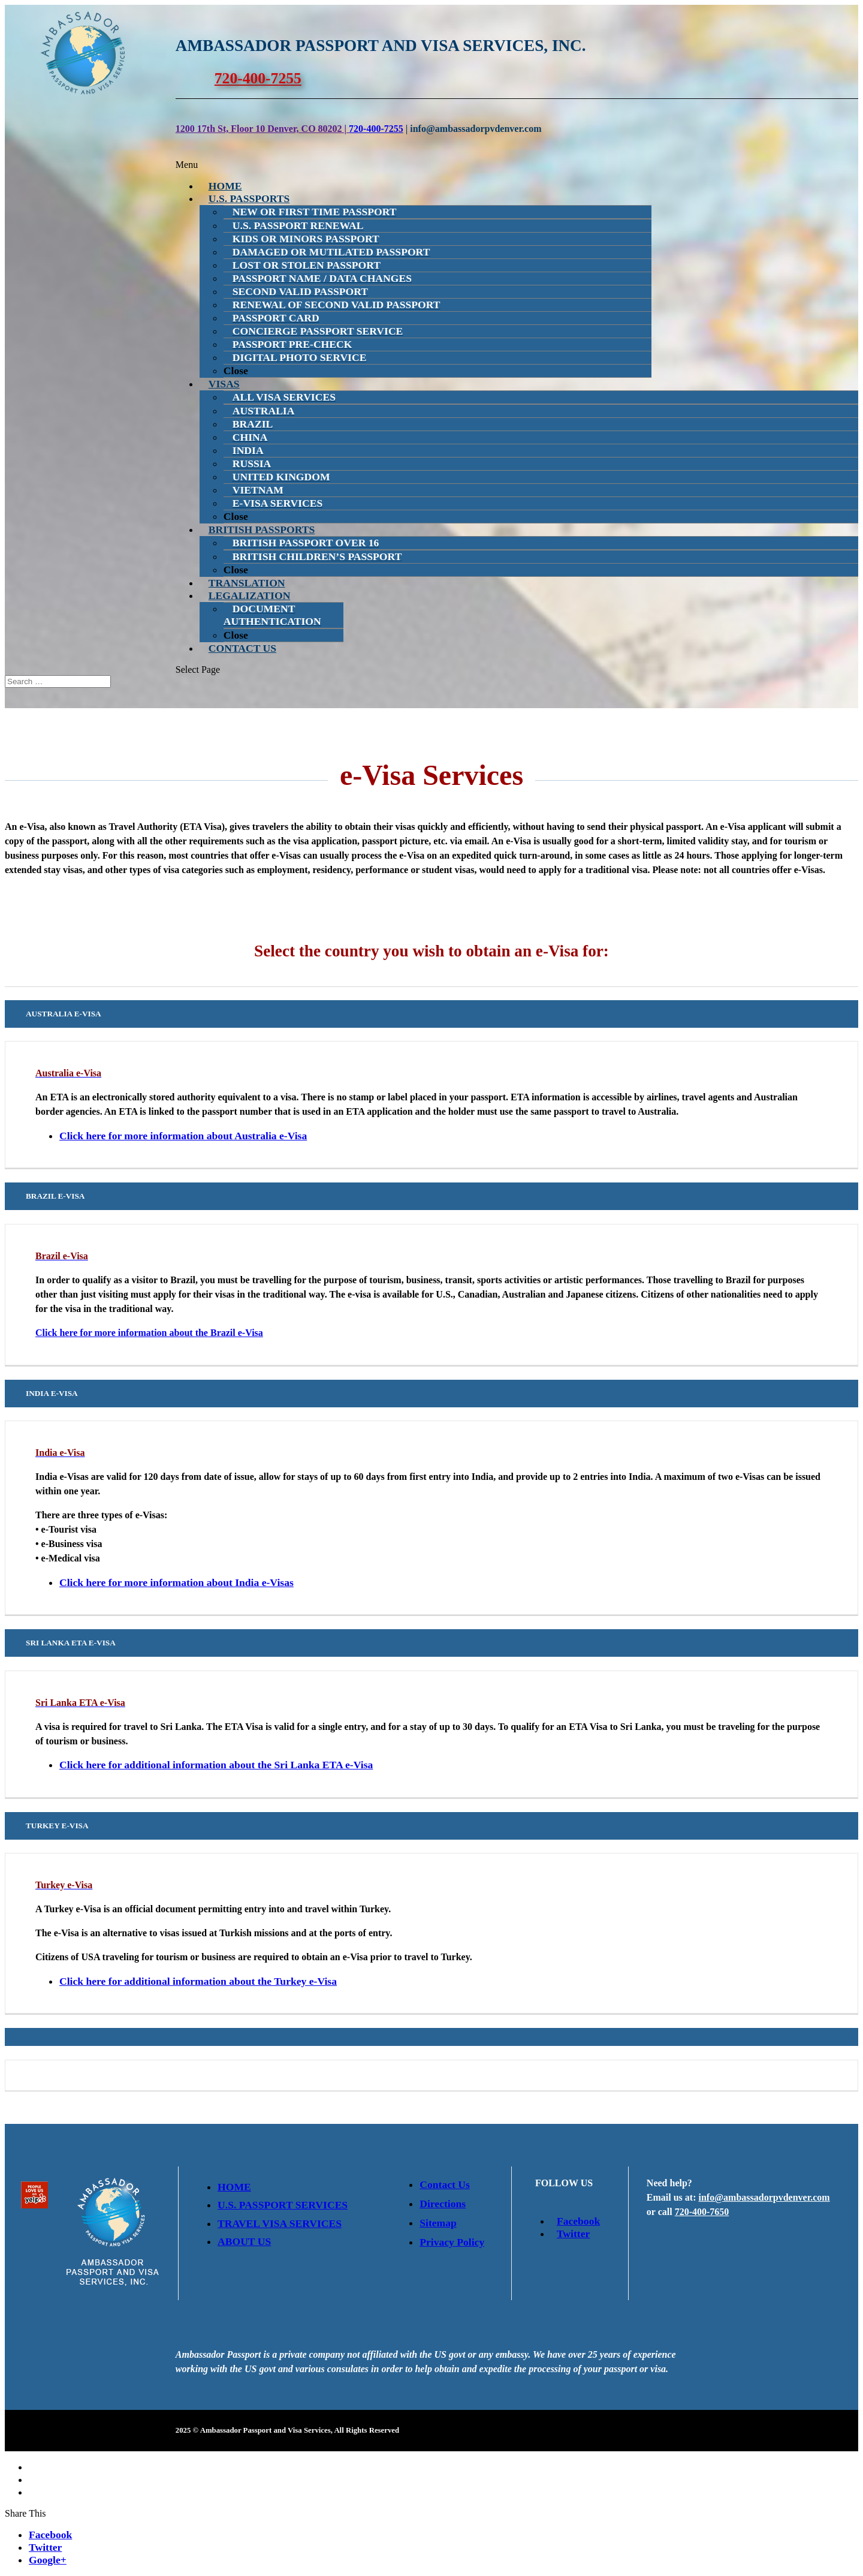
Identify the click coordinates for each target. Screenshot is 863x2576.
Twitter (570, 2234)
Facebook (575, 2221)
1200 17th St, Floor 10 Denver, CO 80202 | (262, 129)
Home (234, 2187)
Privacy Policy (452, 2242)
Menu (187, 165)
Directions (443, 2204)
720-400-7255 (258, 78)
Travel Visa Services (280, 2223)
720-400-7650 (702, 2212)
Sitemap (438, 2223)
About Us (244, 2241)
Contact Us (445, 2184)
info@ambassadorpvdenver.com (764, 2197)
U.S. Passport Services (283, 2205)
